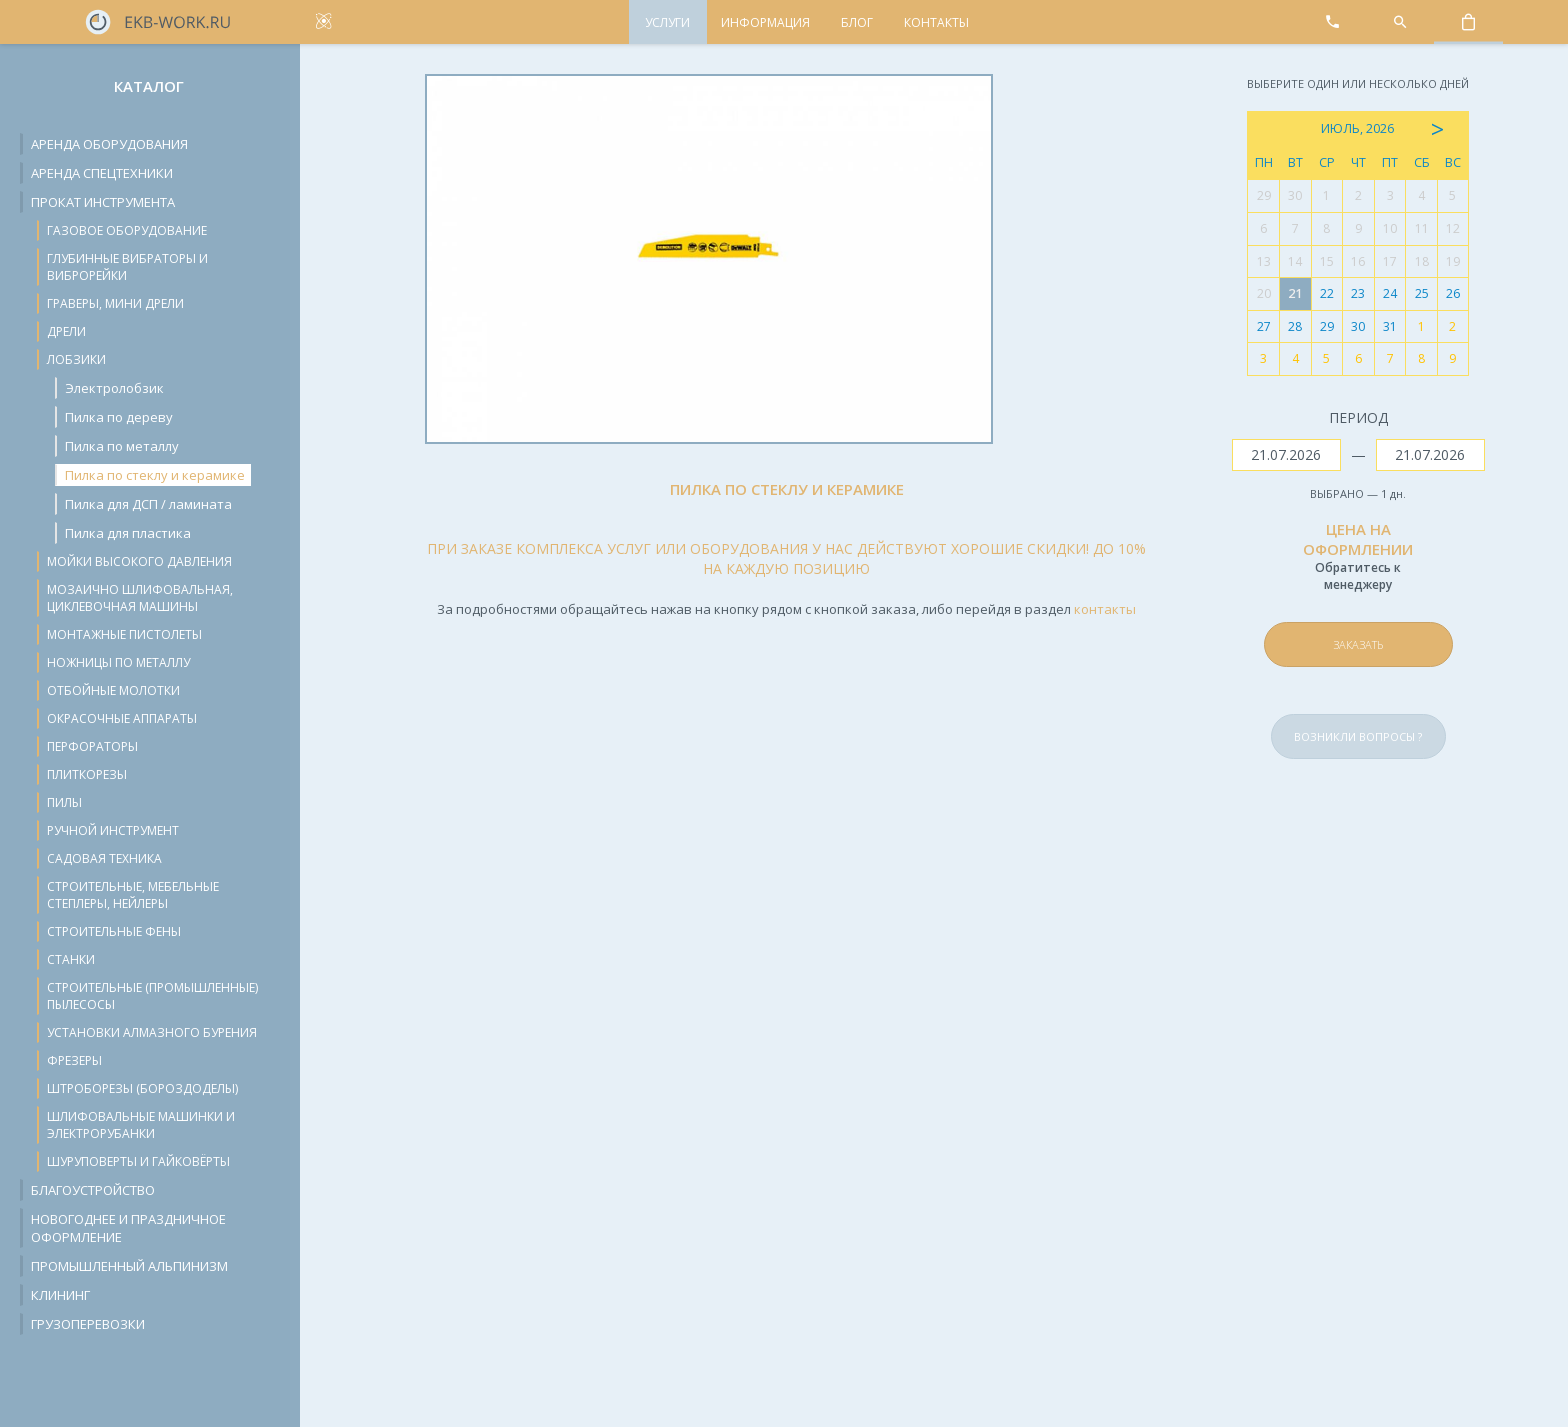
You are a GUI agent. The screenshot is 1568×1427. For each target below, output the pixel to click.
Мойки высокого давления (139, 561)
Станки (71, 959)
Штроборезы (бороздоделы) (142, 1088)
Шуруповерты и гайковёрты (138, 1161)
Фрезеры (74, 1060)
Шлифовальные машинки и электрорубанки (141, 1125)
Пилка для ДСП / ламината (148, 504)
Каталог (149, 86)
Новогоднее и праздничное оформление (128, 1228)
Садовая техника (104, 858)
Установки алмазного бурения (152, 1032)
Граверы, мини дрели (115, 303)
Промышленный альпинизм (129, 1266)
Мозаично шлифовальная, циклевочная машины (140, 598)
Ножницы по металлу (118, 662)
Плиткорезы (87, 774)
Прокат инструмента (103, 202)
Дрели (66, 331)
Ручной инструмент (113, 830)
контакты (1105, 609)
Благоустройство (93, 1190)
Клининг (60, 1295)
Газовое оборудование (127, 230)
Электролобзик (114, 388)
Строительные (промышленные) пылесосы (152, 996)
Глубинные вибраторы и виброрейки (127, 267)
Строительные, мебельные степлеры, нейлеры (133, 895)
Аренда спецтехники (102, 173)
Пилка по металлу (122, 446)
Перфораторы (92, 746)
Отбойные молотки (113, 690)
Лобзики (76, 359)
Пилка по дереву (119, 417)
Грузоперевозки (88, 1324)
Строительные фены (114, 931)
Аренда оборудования (109, 144)
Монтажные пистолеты (124, 634)
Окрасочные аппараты (122, 718)
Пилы (64, 802)
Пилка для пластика (128, 533)
